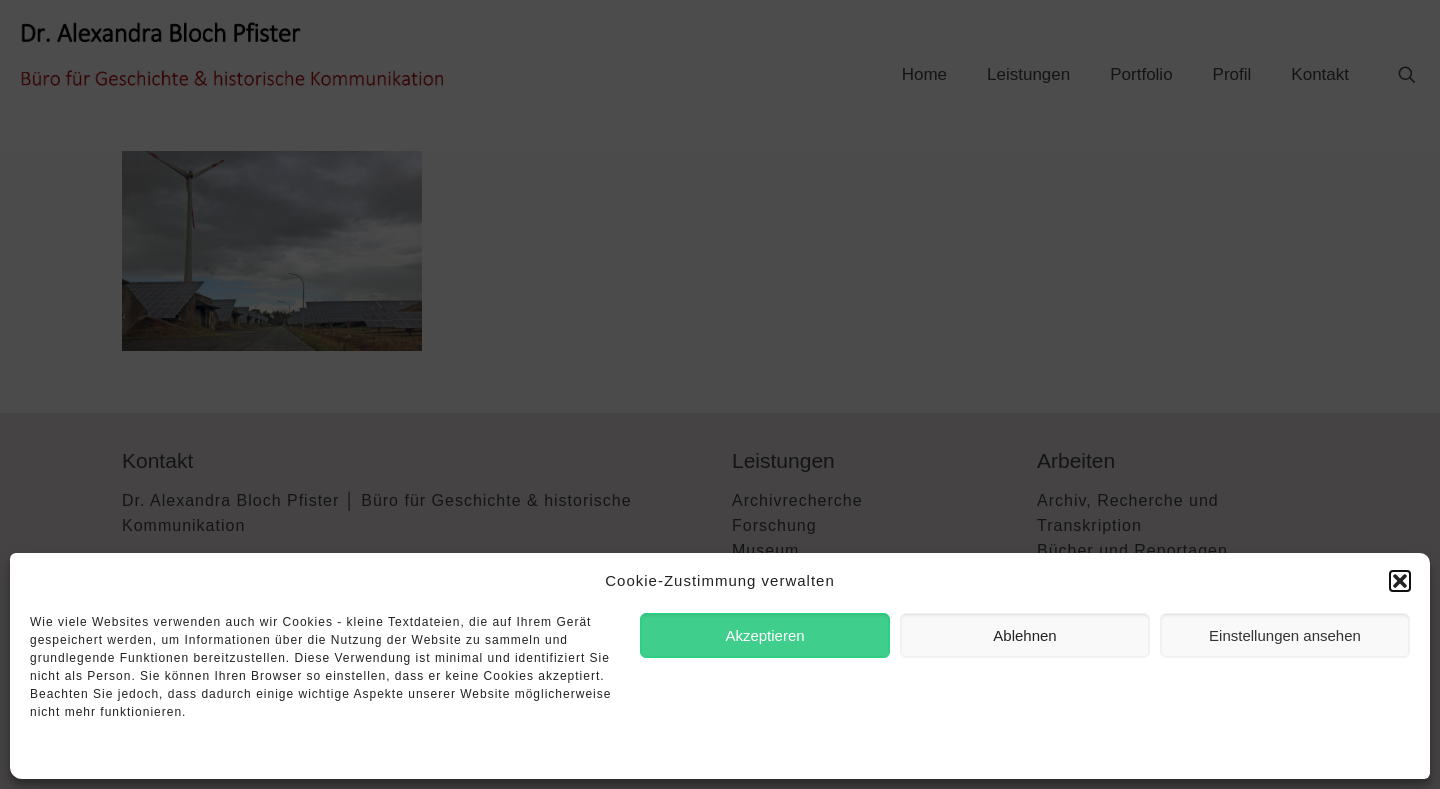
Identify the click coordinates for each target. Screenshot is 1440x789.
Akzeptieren (764, 635)
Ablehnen (1024, 635)
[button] (1400, 581)
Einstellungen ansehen (1285, 635)
